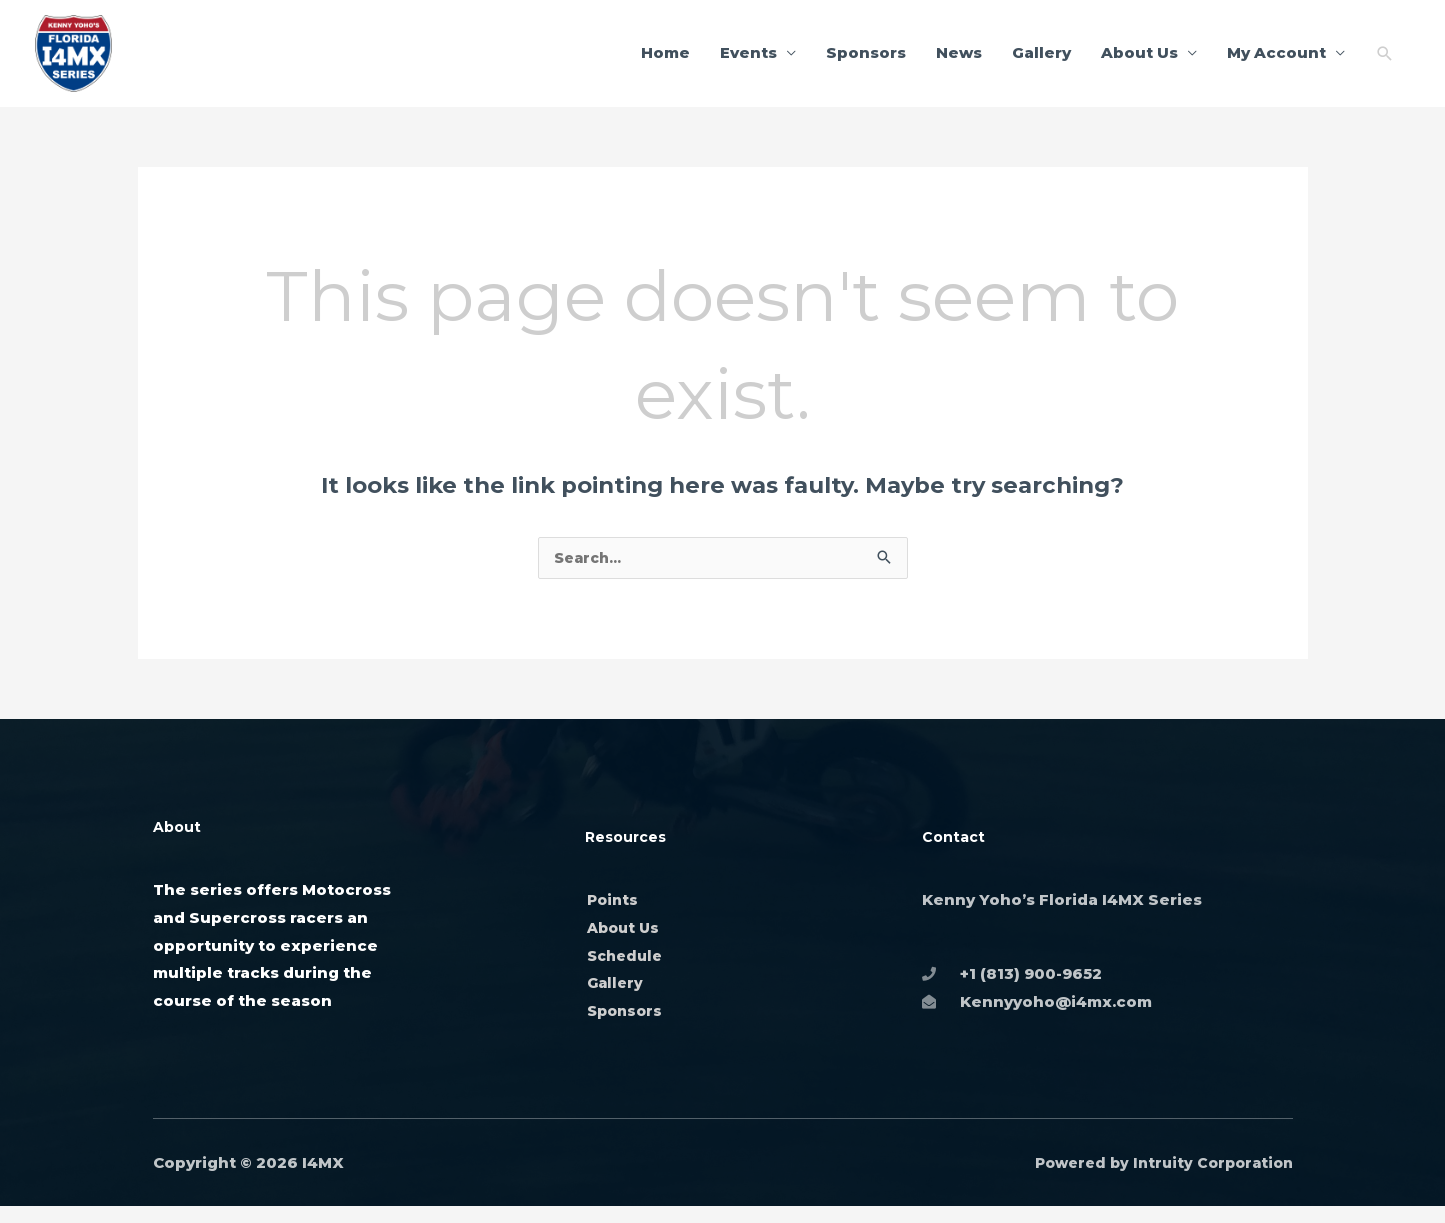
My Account (1276, 59)
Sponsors (866, 59)
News (959, 59)
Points (614, 915)
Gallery (1041, 59)
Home (665, 59)
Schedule (627, 971)
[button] (1385, 60)
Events (748, 59)
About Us (1139, 59)
